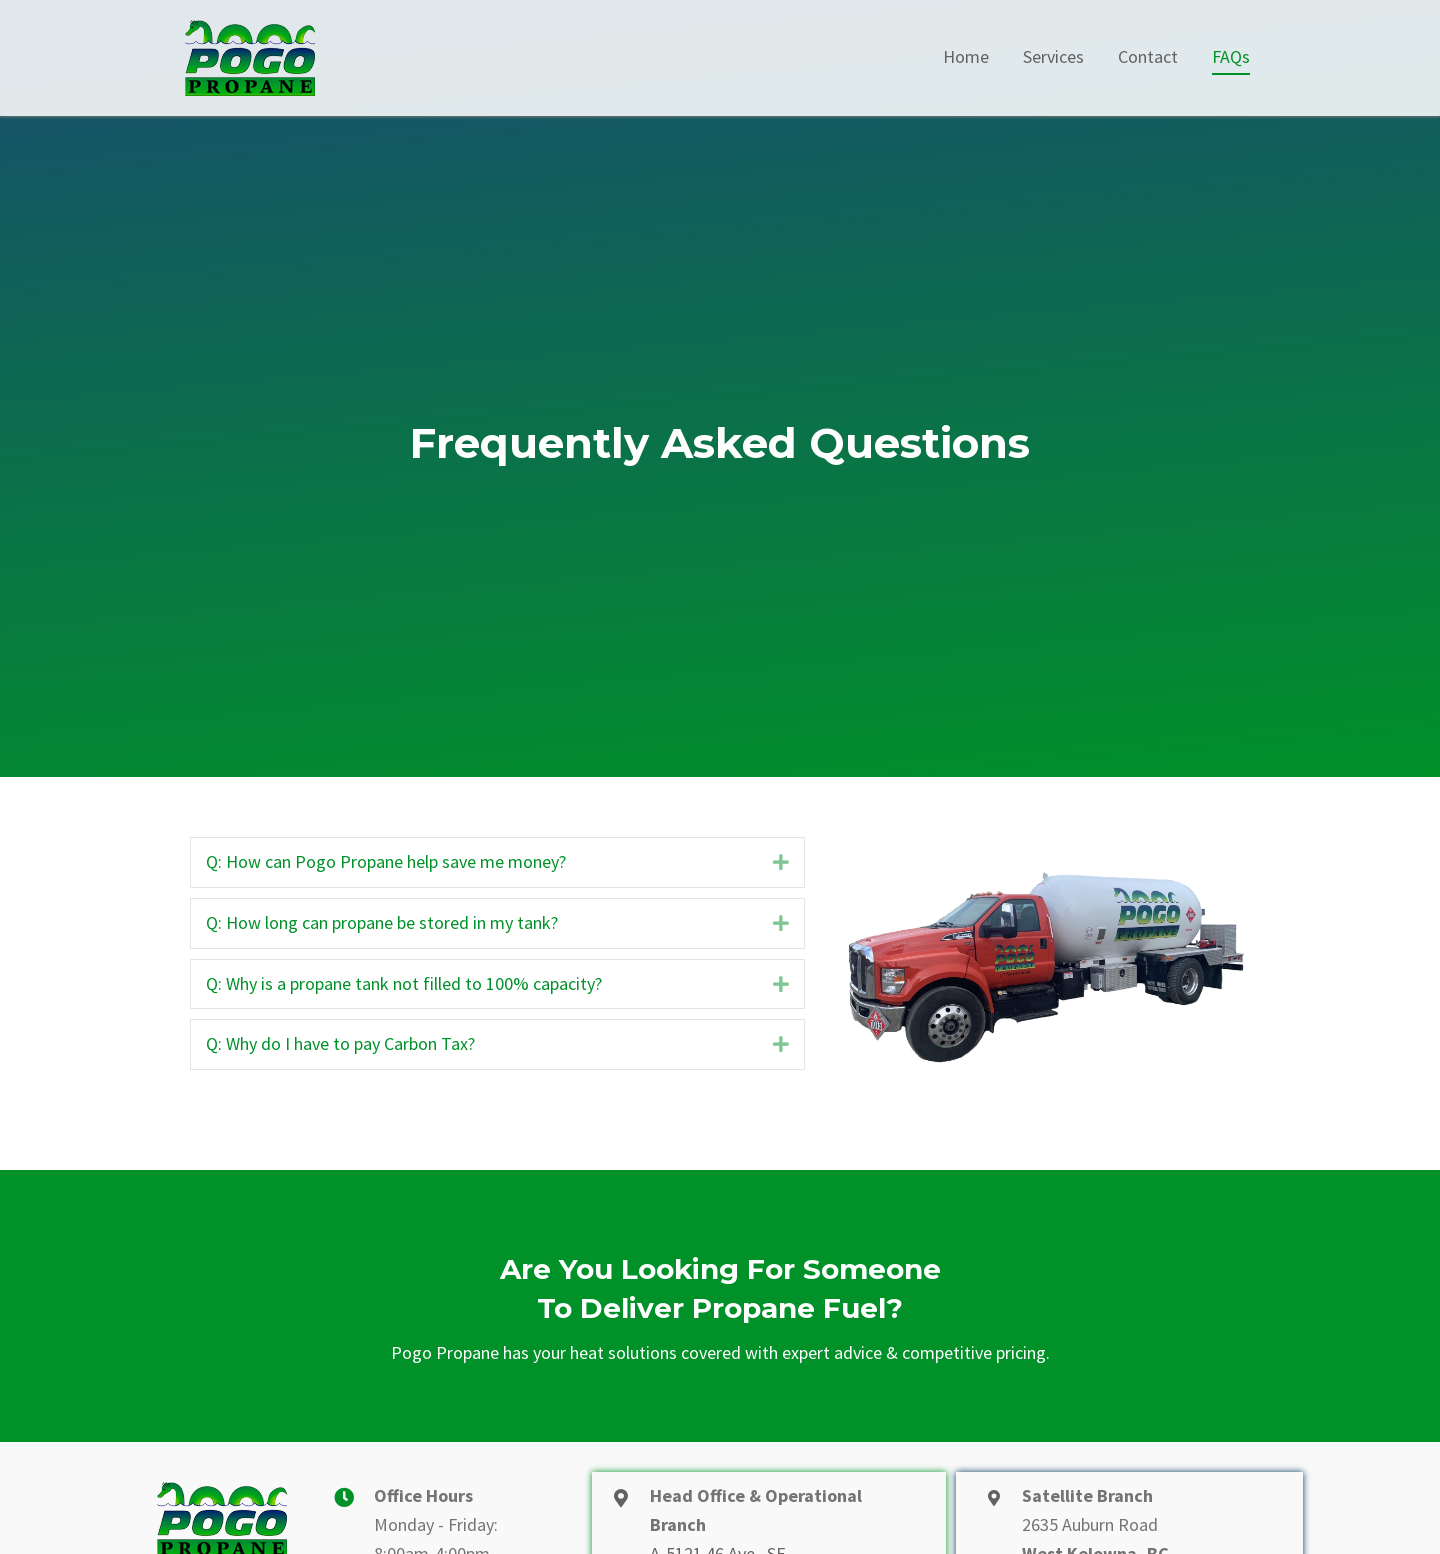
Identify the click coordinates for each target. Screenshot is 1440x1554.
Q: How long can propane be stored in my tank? (382, 922)
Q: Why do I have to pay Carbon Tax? (340, 1043)
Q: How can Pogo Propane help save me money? (386, 861)
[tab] (497, 862)
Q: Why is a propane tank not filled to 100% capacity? (404, 983)
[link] (966, 57)
